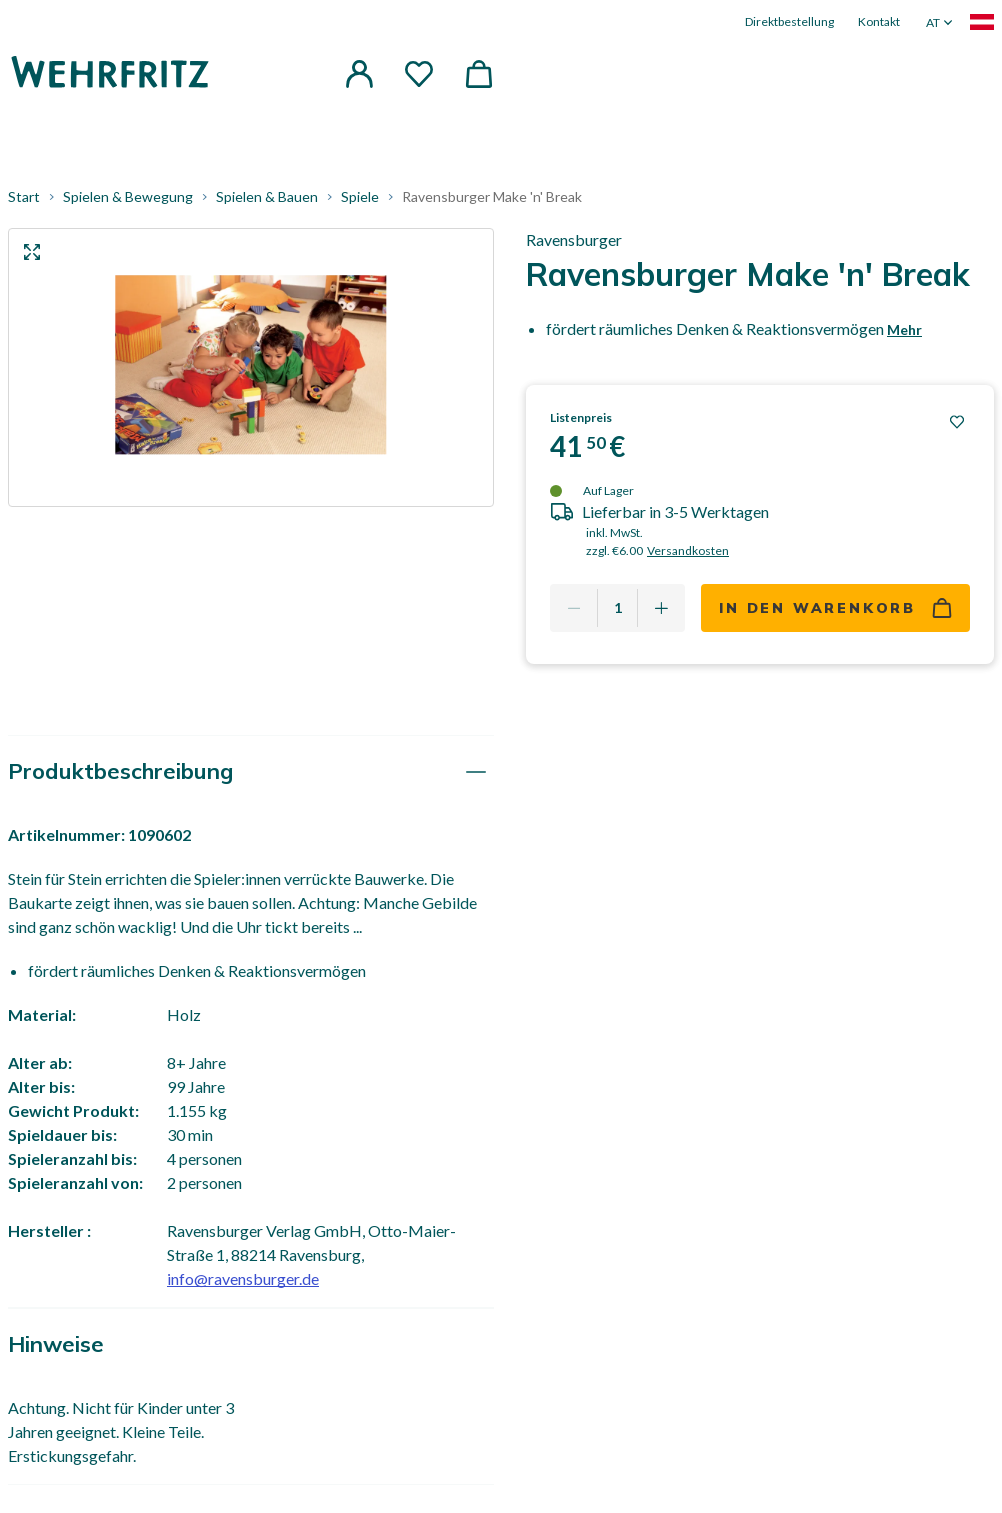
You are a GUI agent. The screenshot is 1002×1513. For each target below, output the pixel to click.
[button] (359, 74)
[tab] (251, 771)
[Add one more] (661, 608)
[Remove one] (574, 608)
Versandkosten (688, 550)
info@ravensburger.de (243, 1278)
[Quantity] (617, 608)
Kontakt (879, 21)
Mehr (904, 329)
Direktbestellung (789, 21)
